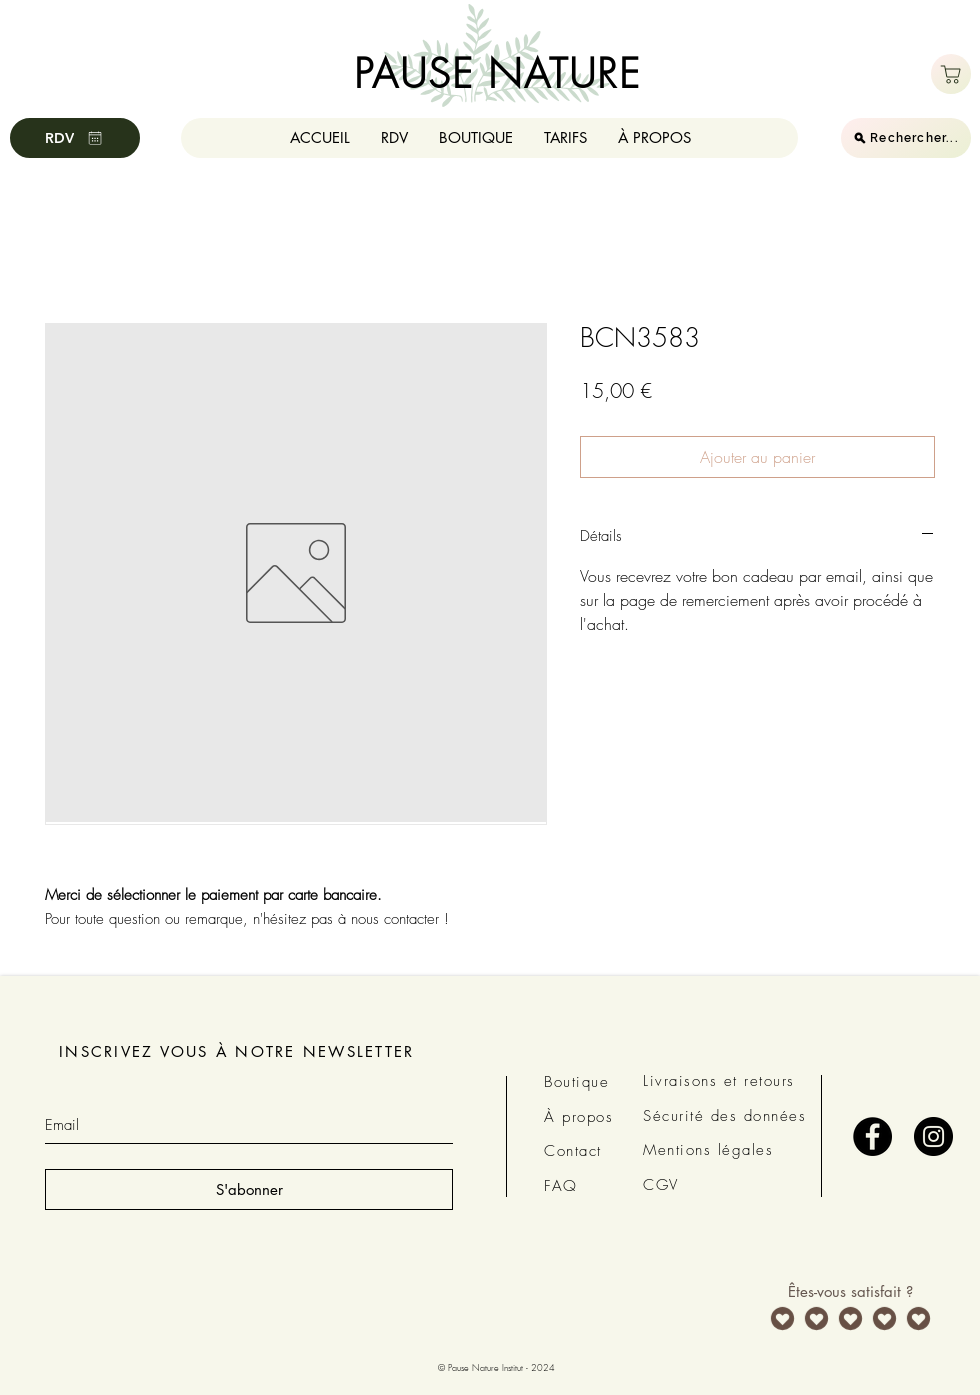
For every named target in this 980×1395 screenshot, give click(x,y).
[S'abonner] (249, 1189)
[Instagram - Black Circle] (933, 1136)
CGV (661, 1185)
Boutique (576, 1082)
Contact (573, 1151)
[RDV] (75, 138)
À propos (578, 1117)
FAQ (561, 1186)
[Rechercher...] (906, 138)
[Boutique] (951, 74)
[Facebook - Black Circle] (872, 1136)
